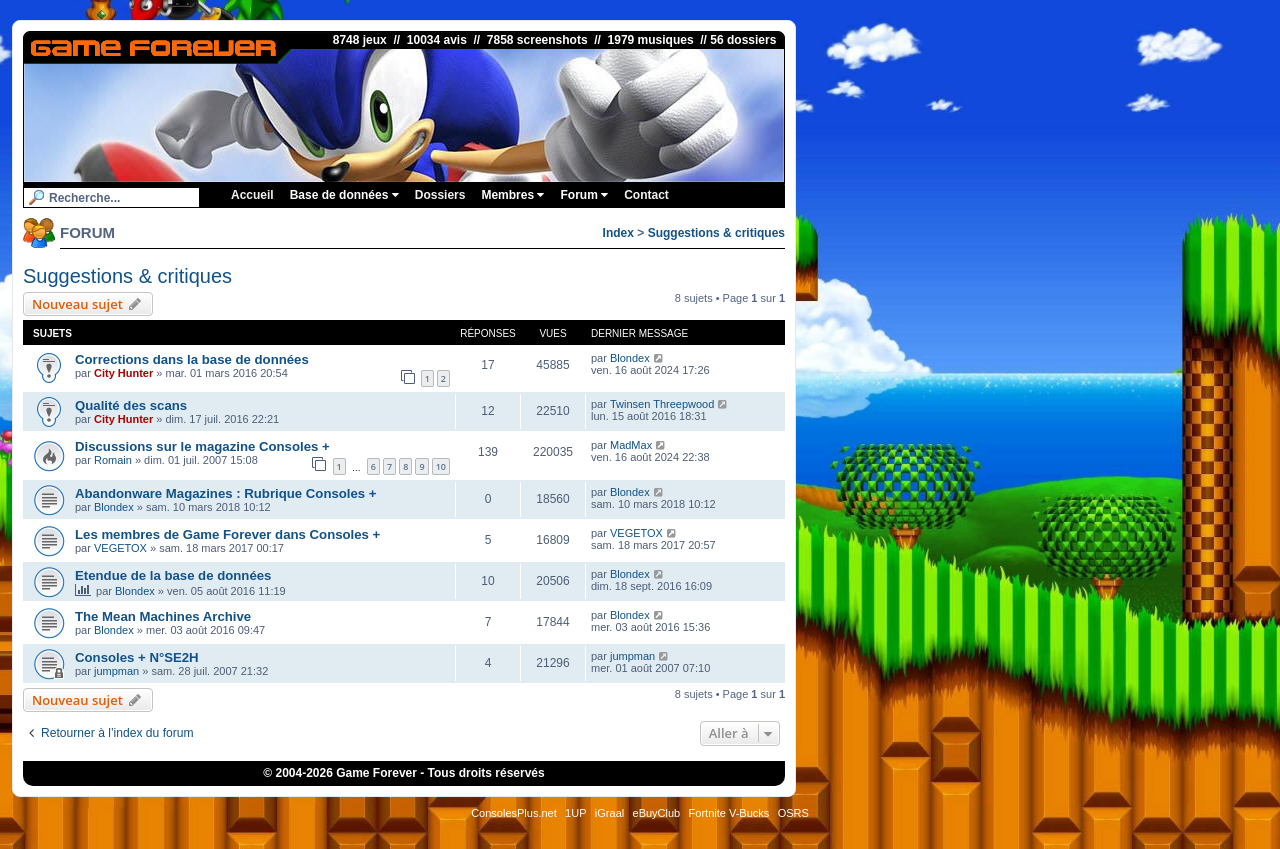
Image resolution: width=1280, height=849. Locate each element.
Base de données (344, 195)
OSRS (793, 813)
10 (441, 466)
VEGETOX (120, 548)
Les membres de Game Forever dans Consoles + (227, 534)
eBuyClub (657, 813)
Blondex (630, 358)
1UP (575, 813)
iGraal (609, 813)
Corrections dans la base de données (192, 359)
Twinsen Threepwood (662, 404)
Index (618, 233)
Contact (646, 195)
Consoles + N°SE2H (137, 657)
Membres (512, 195)
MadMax (631, 445)
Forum (584, 195)
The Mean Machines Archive (163, 616)
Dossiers (440, 195)
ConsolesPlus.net (514, 813)
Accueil (252, 195)
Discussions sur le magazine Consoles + (202, 446)
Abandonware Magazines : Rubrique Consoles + (226, 493)
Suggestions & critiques (716, 233)
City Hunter (123, 373)
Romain (113, 460)
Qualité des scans (131, 405)
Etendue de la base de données (173, 575)
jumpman (116, 671)
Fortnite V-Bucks (729, 813)
